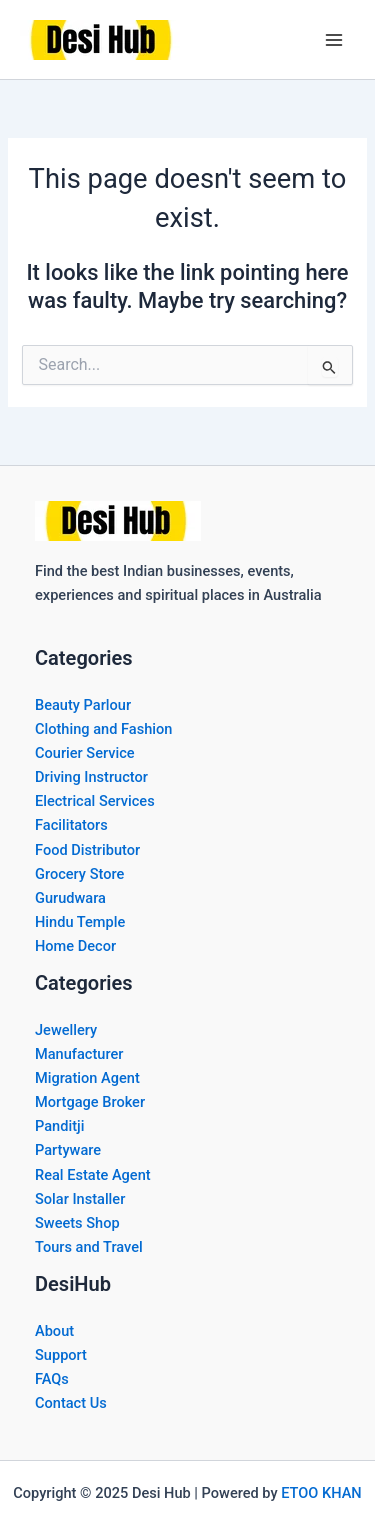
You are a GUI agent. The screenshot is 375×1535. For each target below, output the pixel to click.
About (54, 1331)
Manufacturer (79, 1054)
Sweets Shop (77, 1223)
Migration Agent (87, 1078)
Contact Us (71, 1403)
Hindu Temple (80, 922)
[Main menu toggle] (334, 40)
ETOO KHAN (321, 1493)
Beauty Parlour (83, 705)
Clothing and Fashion (103, 729)
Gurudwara (70, 898)
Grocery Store (79, 874)
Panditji (59, 1126)
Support (61, 1355)
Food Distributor (87, 850)
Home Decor (75, 946)
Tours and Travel (89, 1247)
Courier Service (85, 753)
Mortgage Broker (90, 1102)
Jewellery (66, 1030)
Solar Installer (80, 1199)
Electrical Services (95, 801)
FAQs (52, 1379)
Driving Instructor (91, 777)
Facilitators (71, 825)
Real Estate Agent (93, 1175)
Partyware (68, 1150)
